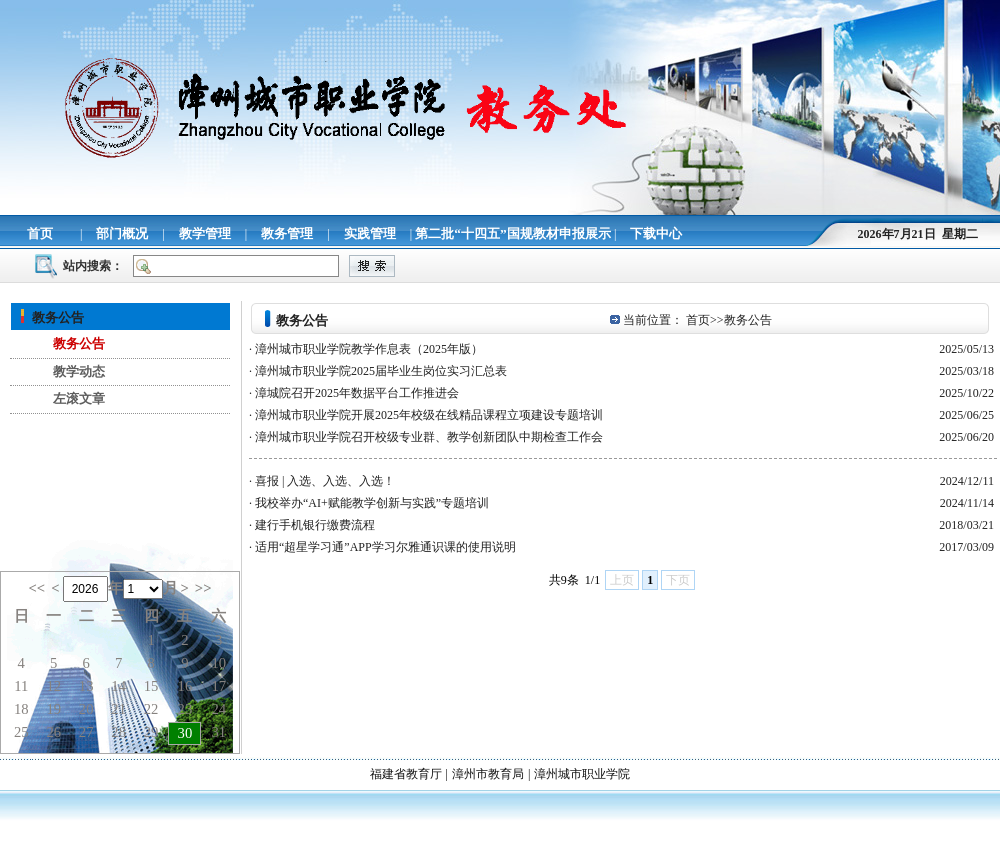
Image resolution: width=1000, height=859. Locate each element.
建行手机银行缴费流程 (315, 525)
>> (203, 588)
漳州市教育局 (488, 774)
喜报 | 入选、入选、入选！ (325, 481)
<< (36, 588)
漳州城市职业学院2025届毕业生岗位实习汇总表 (381, 371)
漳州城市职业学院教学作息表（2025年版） (369, 349)
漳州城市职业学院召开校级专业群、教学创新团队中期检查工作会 (429, 437)
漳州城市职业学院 (582, 774)
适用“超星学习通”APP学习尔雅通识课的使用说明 (385, 547)
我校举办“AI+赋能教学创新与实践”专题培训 (372, 503)
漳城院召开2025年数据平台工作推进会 (357, 393)
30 (185, 733)
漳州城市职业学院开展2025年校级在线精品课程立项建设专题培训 (429, 415)
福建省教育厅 (406, 774)
